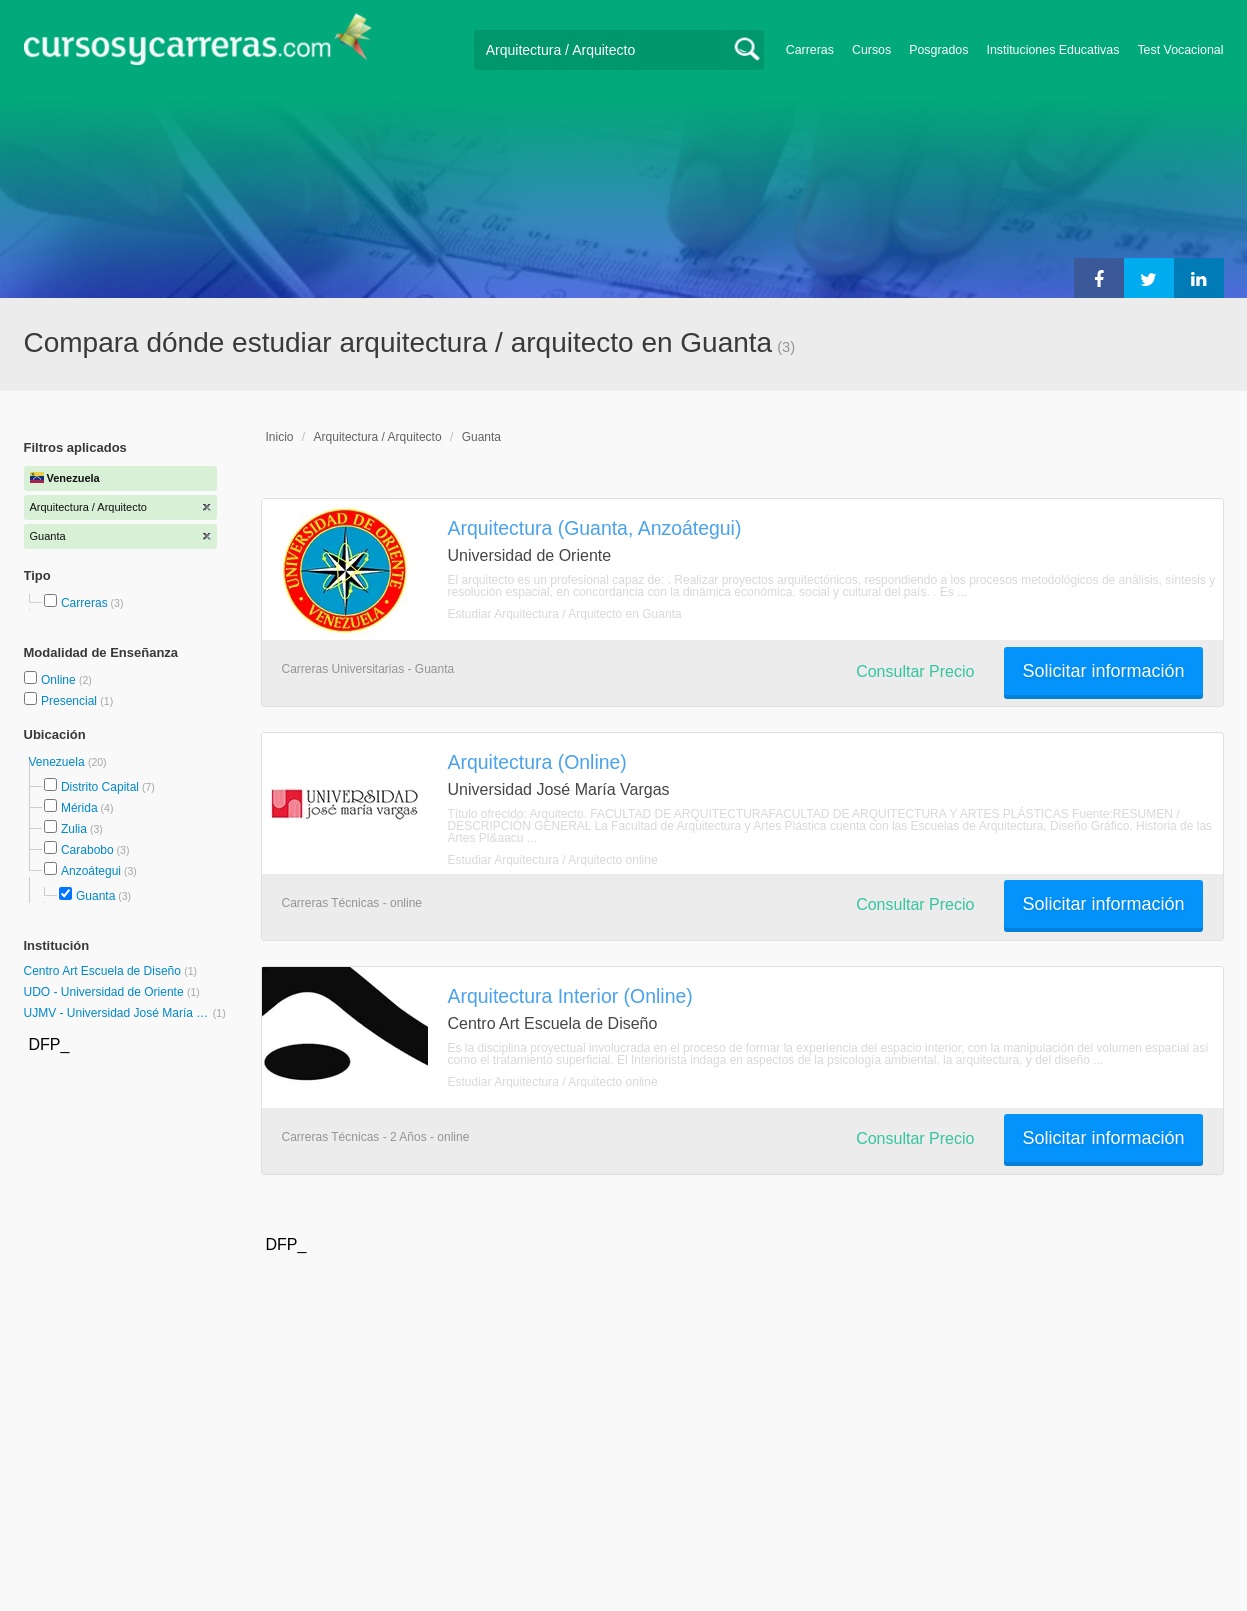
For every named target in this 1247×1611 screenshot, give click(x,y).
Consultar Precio (915, 671)
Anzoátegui (91, 871)
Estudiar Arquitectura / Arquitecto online (553, 860)
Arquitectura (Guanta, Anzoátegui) (595, 528)
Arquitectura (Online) (537, 762)
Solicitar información (1103, 671)
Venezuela (58, 762)
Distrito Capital (100, 787)
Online (60, 680)
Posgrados (938, 50)
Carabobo (87, 850)
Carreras (810, 50)
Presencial (70, 701)
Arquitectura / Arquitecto (378, 437)
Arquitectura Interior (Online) (570, 996)
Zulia (74, 829)
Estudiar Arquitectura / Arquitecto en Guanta (565, 614)
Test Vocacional (1180, 50)
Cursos (871, 50)
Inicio (280, 437)
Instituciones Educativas (1052, 50)
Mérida (79, 808)
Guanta (95, 896)
